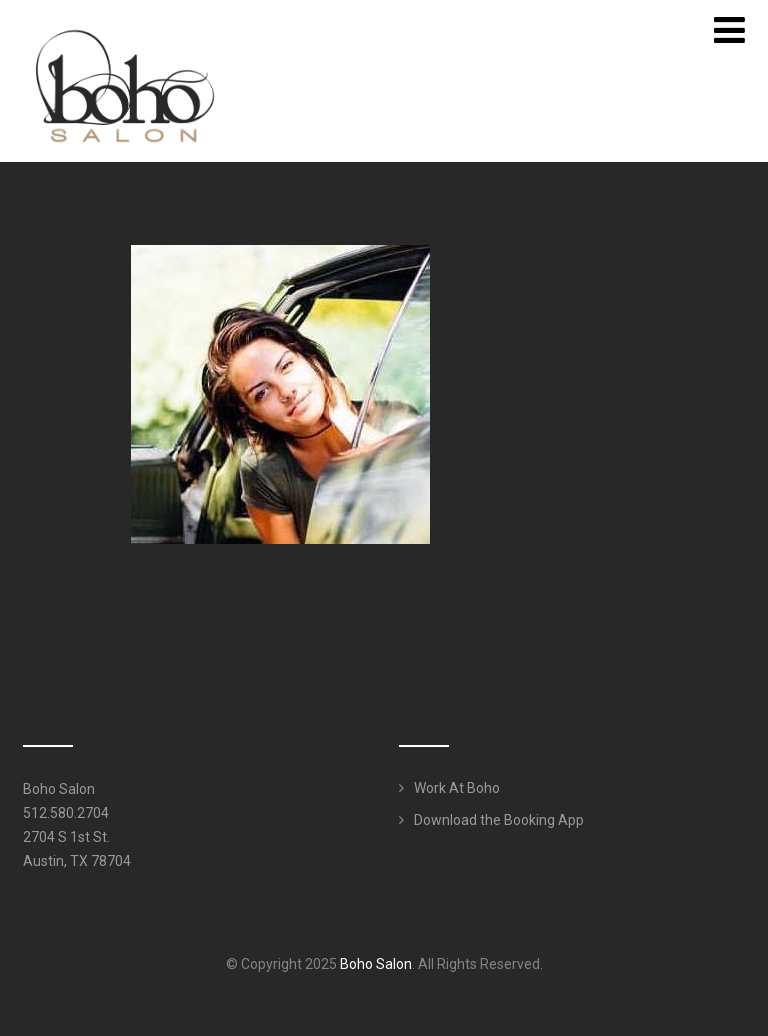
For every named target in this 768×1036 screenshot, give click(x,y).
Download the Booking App (499, 820)
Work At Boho (457, 788)
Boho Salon (376, 964)
